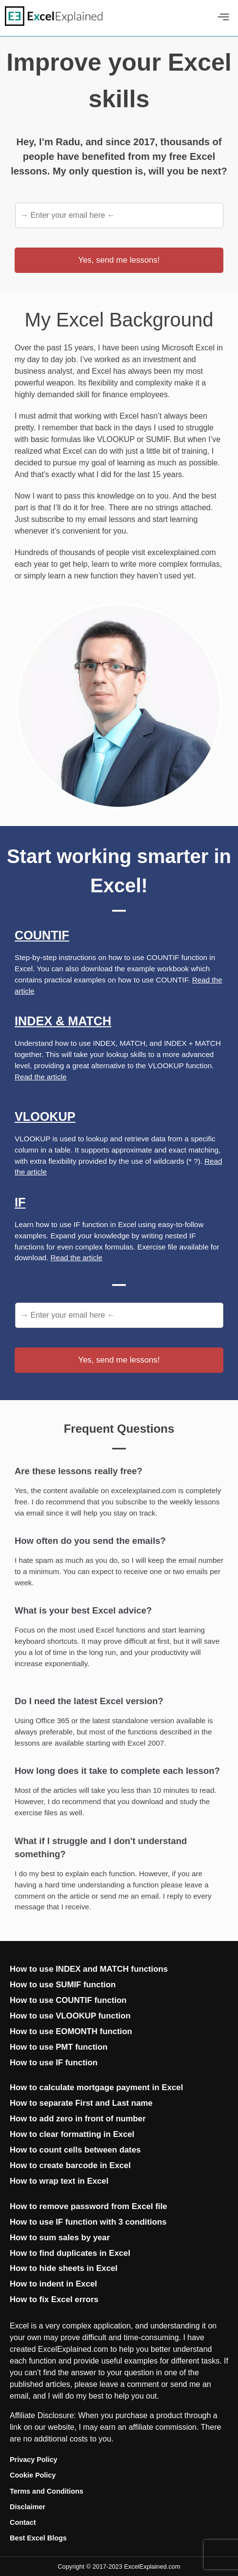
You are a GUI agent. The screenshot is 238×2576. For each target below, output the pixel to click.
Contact (23, 2522)
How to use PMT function (58, 2047)
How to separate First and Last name (81, 2103)
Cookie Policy (33, 2475)
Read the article (40, 1077)
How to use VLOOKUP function (70, 2015)
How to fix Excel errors (54, 2299)
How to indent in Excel (53, 2283)
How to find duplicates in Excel (70, 2253)
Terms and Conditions (46, 2491)
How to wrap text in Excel (59, 2181)
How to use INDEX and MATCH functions (89, 1969)
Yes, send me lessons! (118, 260)
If (20, 1202)
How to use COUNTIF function (68, 2000)
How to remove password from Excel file (88, 2206)
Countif (42, 935)
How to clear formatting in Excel (72, 2134)
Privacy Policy (34, 2459)
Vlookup (45, 1116)
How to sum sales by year (60, 2237)
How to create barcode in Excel (70, 2165)
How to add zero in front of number (78, 2118)
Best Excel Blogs (38, 2538)
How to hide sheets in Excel (64, 2268)
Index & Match (63, 1021)
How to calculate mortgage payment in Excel (96, 2087)
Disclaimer (27, 2507)
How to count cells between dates (75, 2149)
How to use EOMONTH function (71, 2031)
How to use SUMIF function (63, 1984)
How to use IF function (54, 2062)
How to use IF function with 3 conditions (88, 2222)
